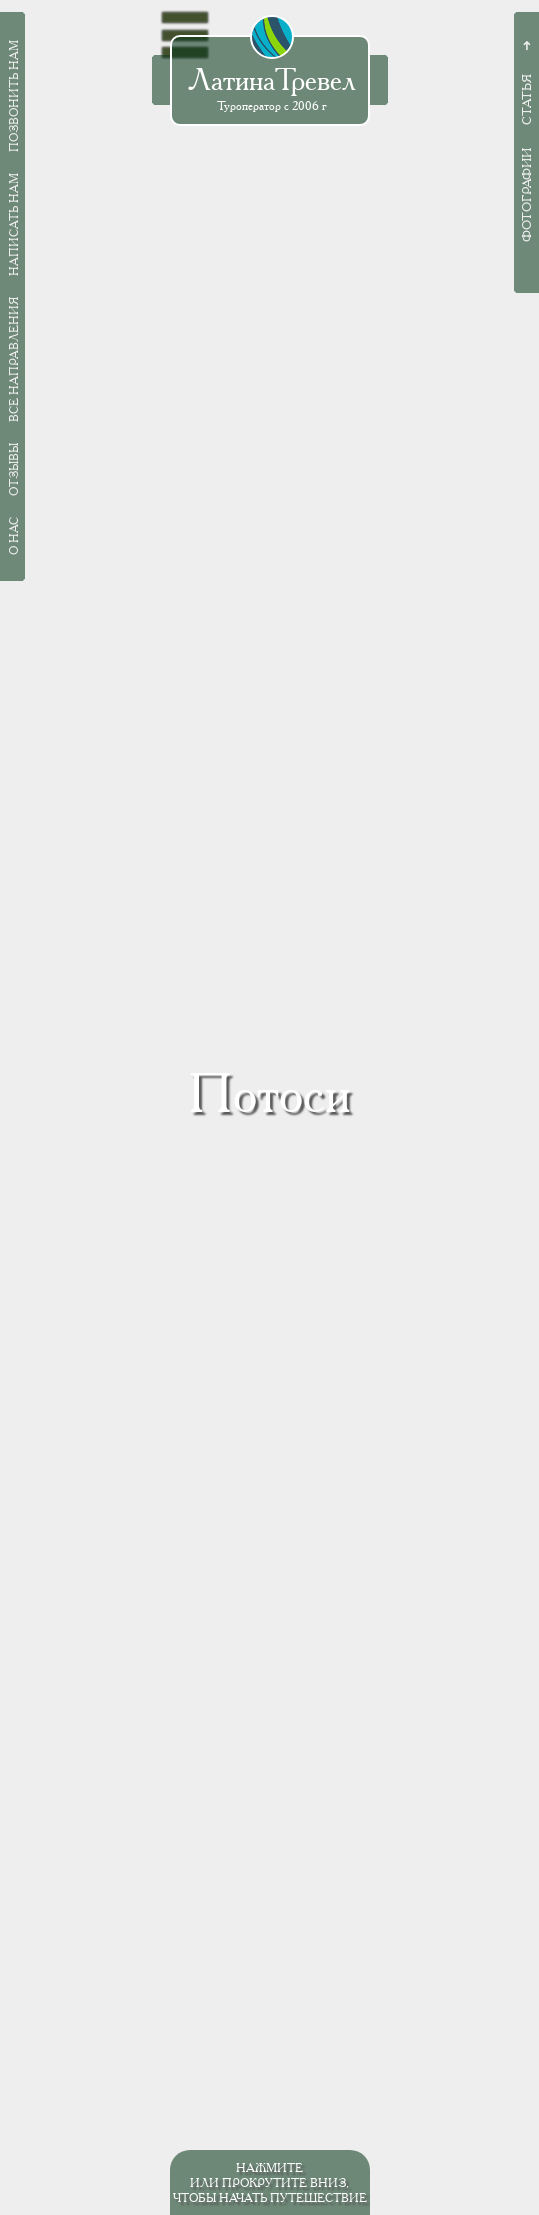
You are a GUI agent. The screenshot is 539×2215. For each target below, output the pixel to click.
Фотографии (526, 195)
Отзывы (13, 469)
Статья (526, 99)
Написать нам (13, 224)
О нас (13, 536)
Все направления (13, 359)
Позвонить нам (13, 96)
